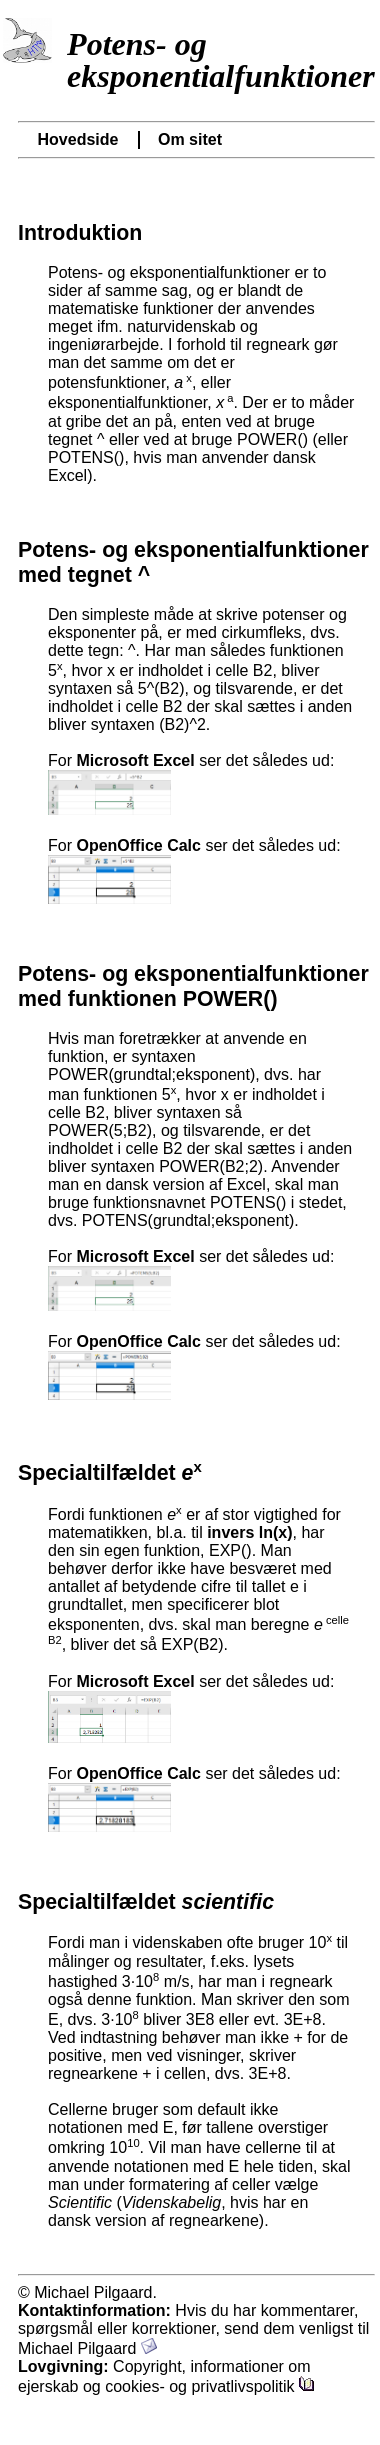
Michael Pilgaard (87, 2348)
